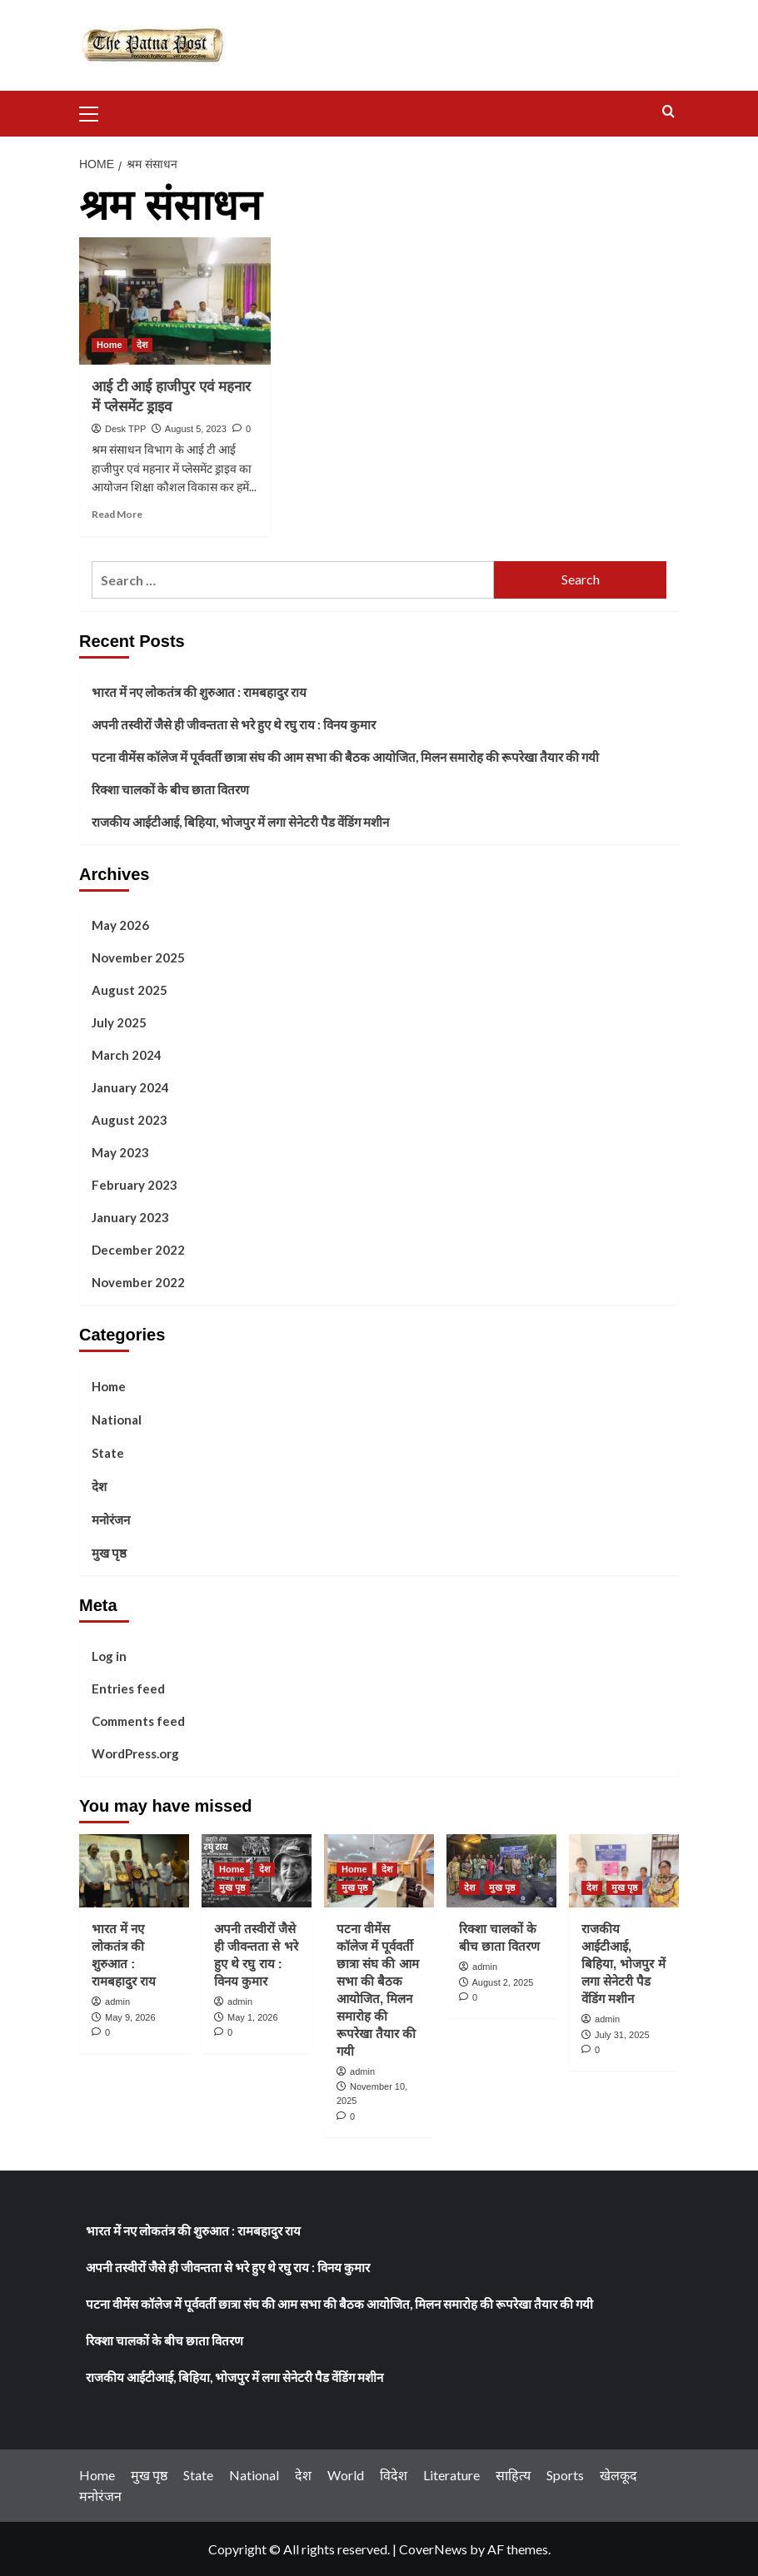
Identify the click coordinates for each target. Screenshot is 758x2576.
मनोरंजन (111, 1519)
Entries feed (128, 1688)
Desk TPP (125, 429)
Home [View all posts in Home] (109, 345)
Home (109, 1386)
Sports (565, 2475)
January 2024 (130, 1087)
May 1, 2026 (252, 2017)
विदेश (393, 2475)
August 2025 (129, 989)
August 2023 (129, 1119)
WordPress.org (135, 1753)
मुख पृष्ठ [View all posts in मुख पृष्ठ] (232, 1887)
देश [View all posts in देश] (142, 345)
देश (99, 1486)
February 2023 (134, 1184)
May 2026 (120, 925)
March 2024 (127, 1054)
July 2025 (119, 1022)
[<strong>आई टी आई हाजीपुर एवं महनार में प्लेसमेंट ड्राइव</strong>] (175, 301)
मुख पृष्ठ (109, 1552)
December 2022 (138, 1249)
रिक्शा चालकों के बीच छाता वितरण (170, 789)
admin (117, 2002)
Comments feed (138, 1720)
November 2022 (138, 1282)
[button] (95, 111)
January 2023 (130, 1217)
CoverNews (433, 2549)
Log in (109, 1656)
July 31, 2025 (622, 2035)
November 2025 (138, 957)
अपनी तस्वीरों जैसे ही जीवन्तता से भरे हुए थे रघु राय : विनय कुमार (234, 724)
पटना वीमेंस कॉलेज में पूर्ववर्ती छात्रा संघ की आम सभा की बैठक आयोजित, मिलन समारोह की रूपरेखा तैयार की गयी (345, 756)
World (345, 2475)
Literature (451, 2475)
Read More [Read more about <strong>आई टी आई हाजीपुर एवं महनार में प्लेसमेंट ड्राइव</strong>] (117, 514)
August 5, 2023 (196, 429)
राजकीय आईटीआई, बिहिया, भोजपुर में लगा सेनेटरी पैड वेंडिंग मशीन (240, 821)
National (117, 1419)
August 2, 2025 (502, 1982)
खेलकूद (618, 2475)
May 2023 (120, 1152)
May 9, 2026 (130, 2017)
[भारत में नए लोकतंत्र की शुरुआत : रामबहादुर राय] (134, 1870)
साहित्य (513, 2475)
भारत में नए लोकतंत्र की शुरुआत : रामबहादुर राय (199, 691)
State (108, 1452)
